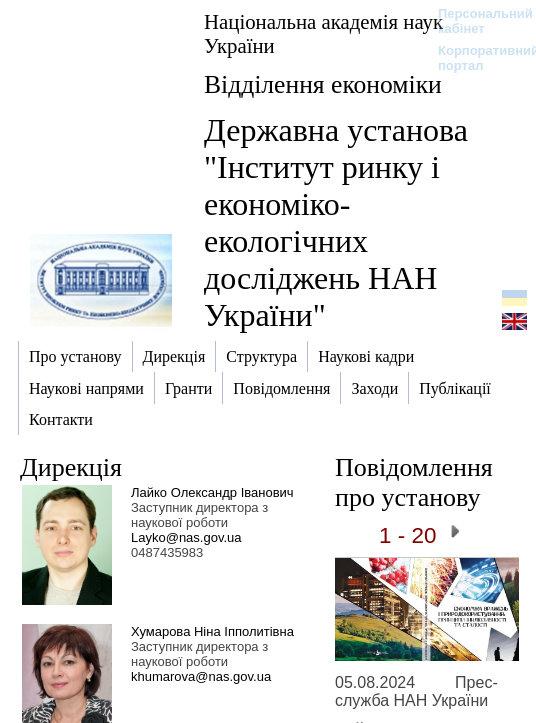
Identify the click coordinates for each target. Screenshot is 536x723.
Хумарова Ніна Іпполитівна (212, 631)
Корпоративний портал (475, 58)
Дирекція (71, 467)
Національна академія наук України (323, 33)
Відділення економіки (323, 84)
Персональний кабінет (475, 21)
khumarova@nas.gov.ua (201, 676)
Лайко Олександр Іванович (212, 492)
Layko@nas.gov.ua (186, 537)
